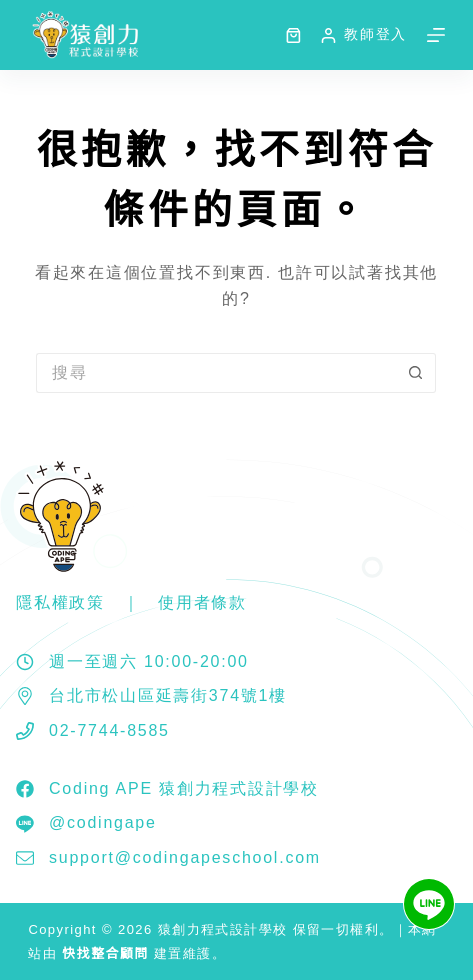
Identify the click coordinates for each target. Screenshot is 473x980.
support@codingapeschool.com (185, 857)
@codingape (103, 822)
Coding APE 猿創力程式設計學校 (184, 788)
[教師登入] (363, 34)
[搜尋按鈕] (416, 373)
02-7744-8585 (109, 730)
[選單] (436, 35)
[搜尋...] (216, 373)
